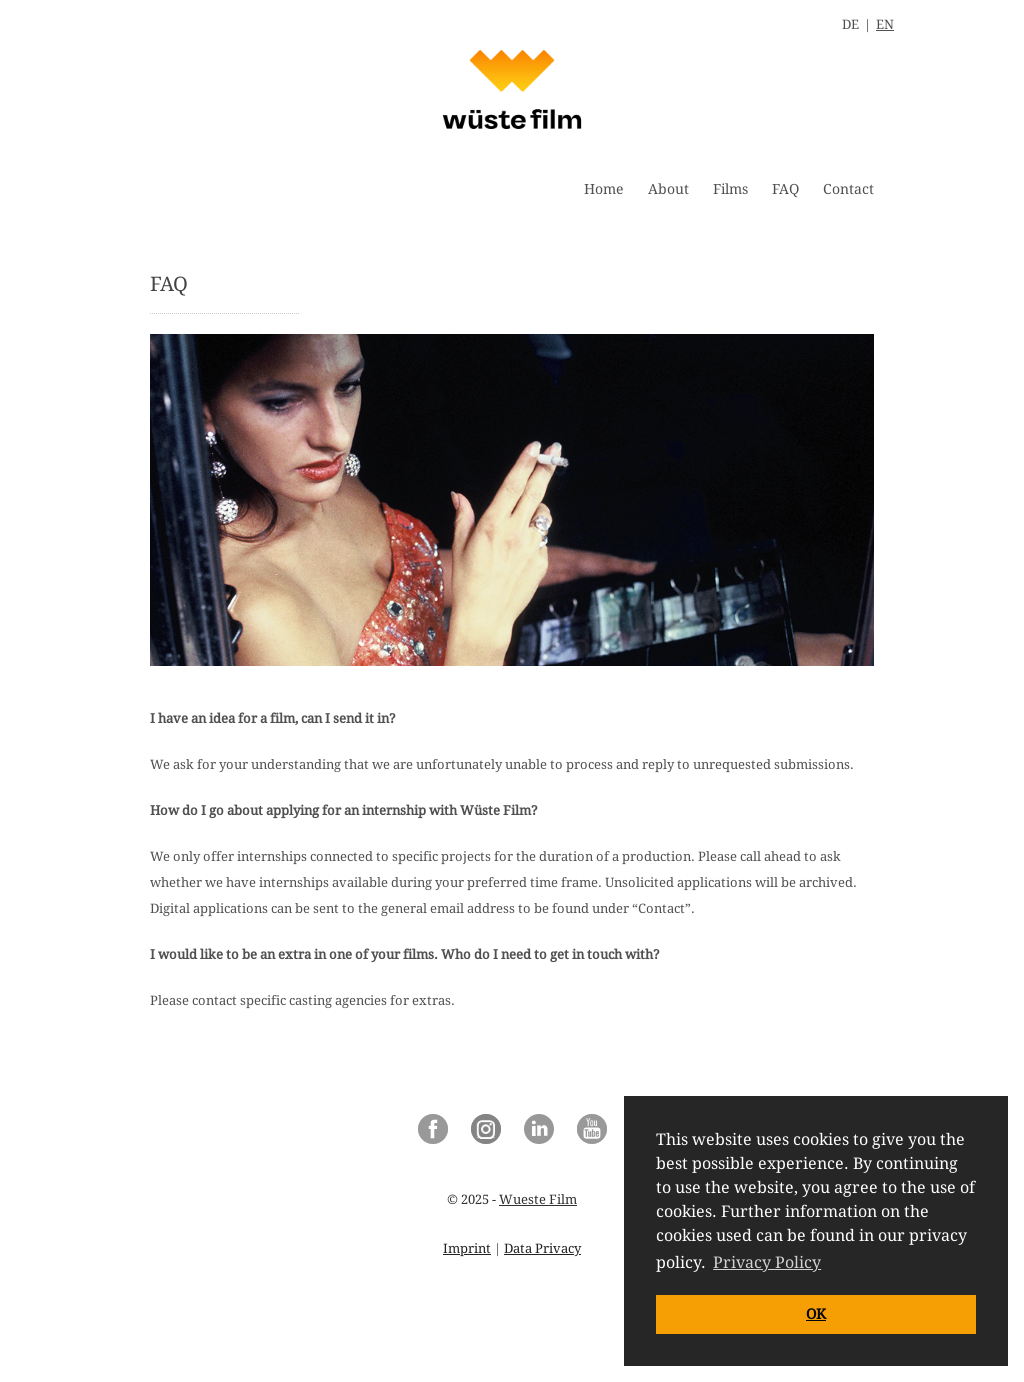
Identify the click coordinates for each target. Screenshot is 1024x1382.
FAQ (785, 189)
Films (730, 189)
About (668, 189)
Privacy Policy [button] (767, 1262)
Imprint (467, 1248)
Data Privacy (542, 1248)
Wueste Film (538, 1199)
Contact (848, 189)
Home (604, 189)
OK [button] (816, 1314)
